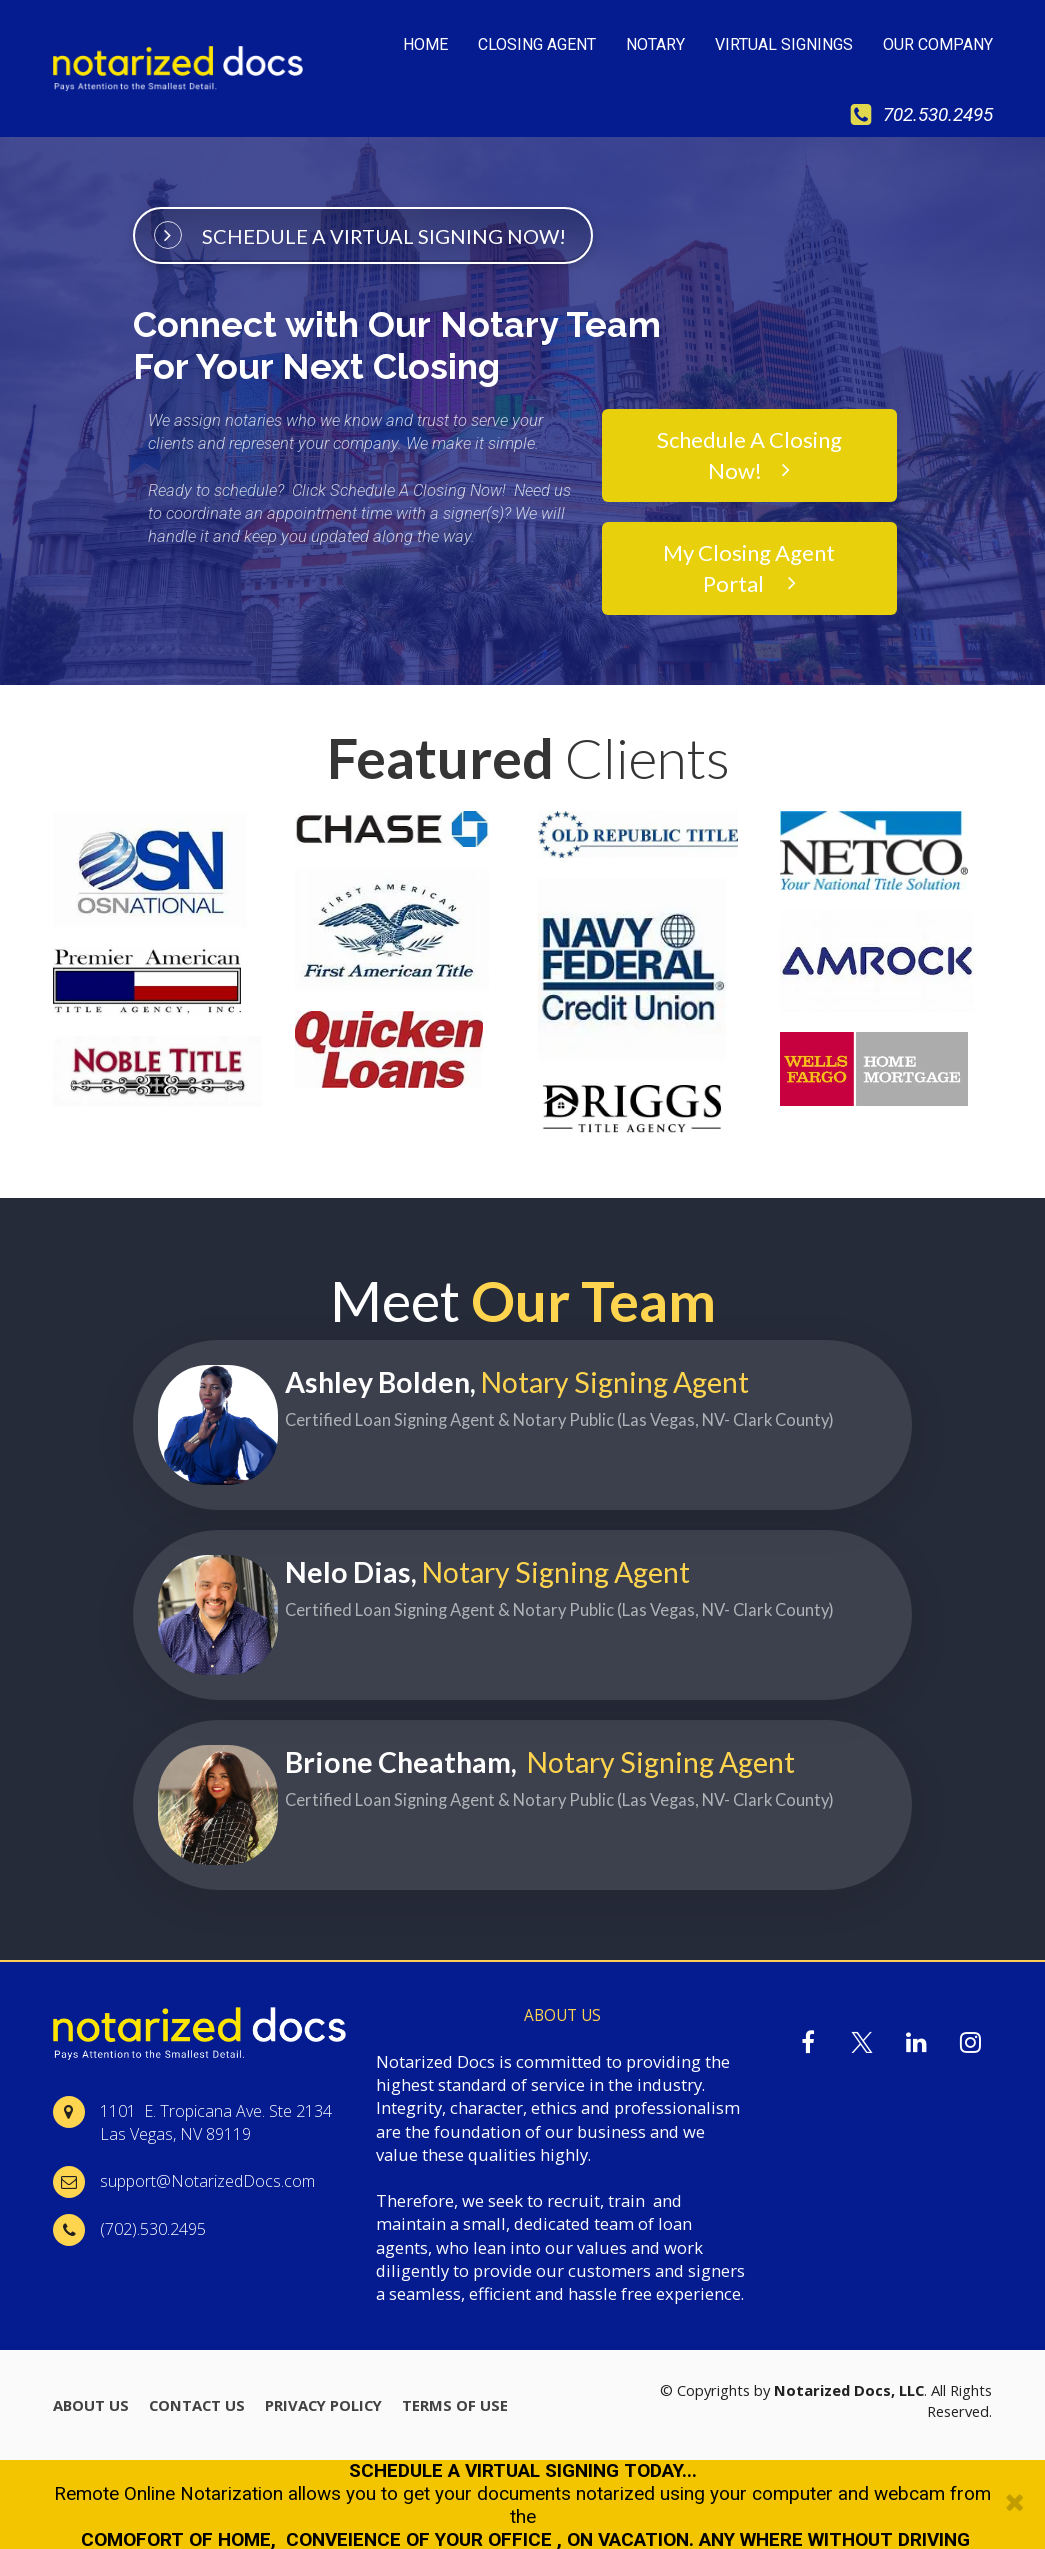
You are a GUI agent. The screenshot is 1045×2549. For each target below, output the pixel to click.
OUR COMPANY (938, 44)
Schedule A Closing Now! (749, 454)
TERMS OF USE (455, 2404)
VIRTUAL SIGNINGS (784, 44)
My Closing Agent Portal (749, 567)
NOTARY (655, 44)
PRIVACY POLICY (323, 2404)
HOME (425, 44)
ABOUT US (91, 2404)
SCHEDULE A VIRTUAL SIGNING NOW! (359, 234)
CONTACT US (197, 2404)
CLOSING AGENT (537, 44)
